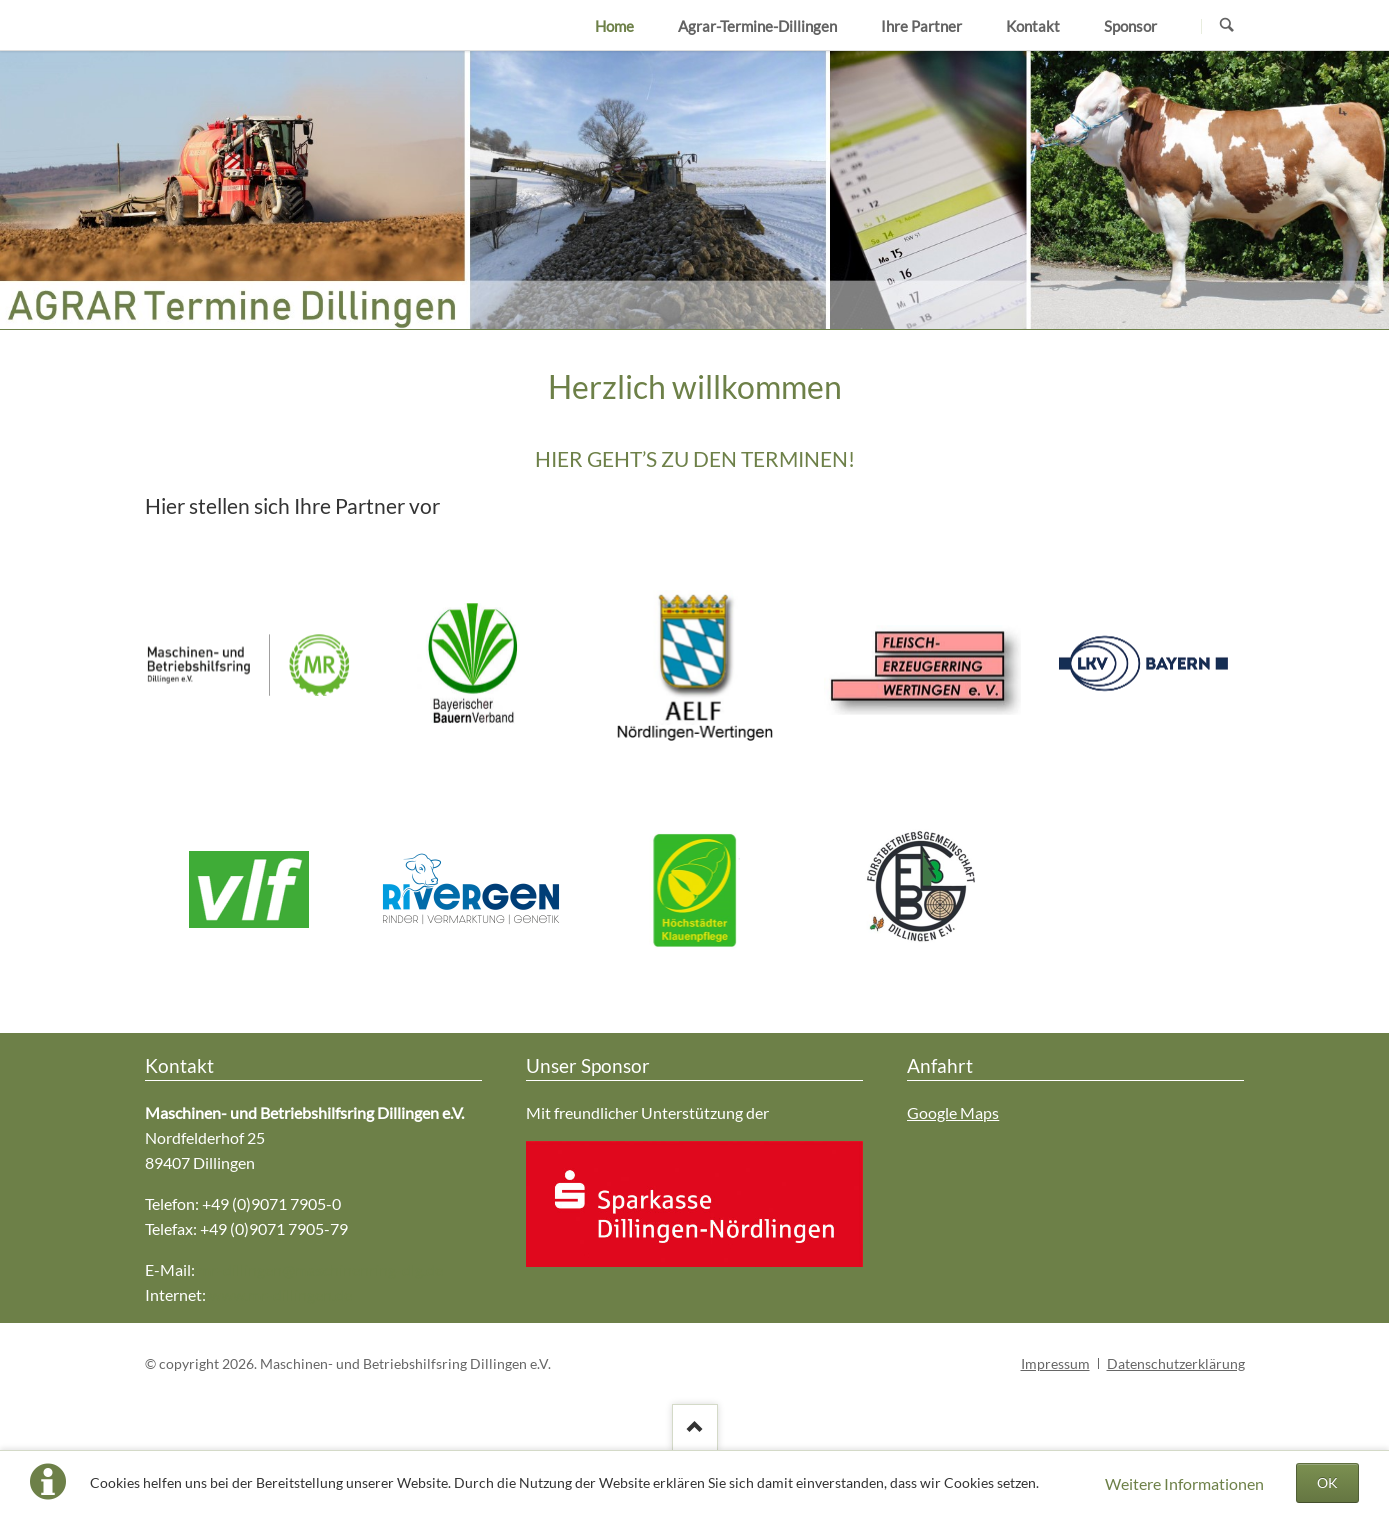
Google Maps (953, 1112)
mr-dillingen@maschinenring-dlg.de (320, 1269)
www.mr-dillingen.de (280, 1294)
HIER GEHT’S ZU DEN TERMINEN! (695, 458)
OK (1327, 1482)
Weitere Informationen (1184, 1483)
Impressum (1055, 1363)
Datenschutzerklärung (1176, 1363)
